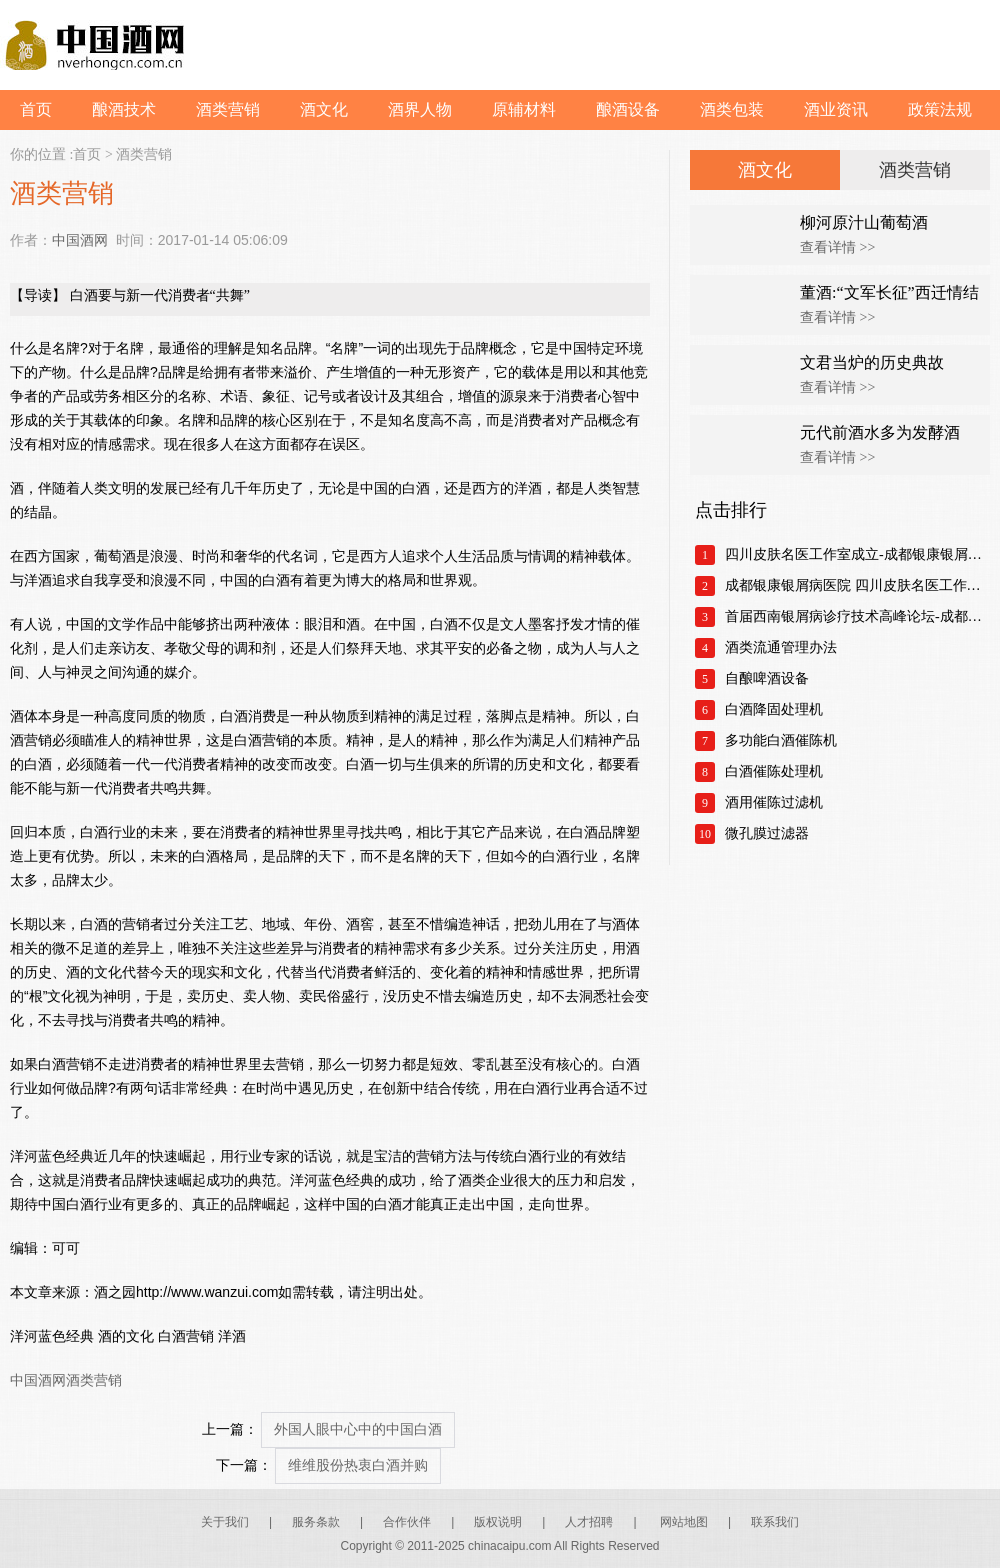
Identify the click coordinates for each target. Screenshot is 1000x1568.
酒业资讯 (836, 109)
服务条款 (316, 1522)
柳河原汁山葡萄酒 (864, 222)
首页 (36, 109)
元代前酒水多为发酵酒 (880, 432)
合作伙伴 (407, 1522)
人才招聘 (589, 1522)
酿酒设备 (628, 109)
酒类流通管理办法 (781, 647)
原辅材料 (524, 109)
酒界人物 (420, 109)
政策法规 (940, 109)
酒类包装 (732, 109)
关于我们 (225, 1522)
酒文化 (324, 109)
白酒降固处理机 (774, 709)
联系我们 (775, 1522)
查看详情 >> (837, 247)
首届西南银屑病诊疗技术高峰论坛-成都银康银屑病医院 (857, 616)
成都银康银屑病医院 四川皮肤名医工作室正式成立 (857, 585)
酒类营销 (228, 109)
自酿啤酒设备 (767, 678)
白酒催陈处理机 (774, 771)
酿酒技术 (124, 109)
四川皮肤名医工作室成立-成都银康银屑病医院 (857, 554)
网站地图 (684, 1522)
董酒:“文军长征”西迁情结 (889, 292)
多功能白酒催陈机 (781, 740)
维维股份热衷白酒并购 (358, 1465)
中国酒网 (80, 240)
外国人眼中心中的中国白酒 (358, 1429)
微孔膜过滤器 (767, 833)
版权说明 (498, 1522)
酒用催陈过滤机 (774, 802)
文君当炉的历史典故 (872, 362)
